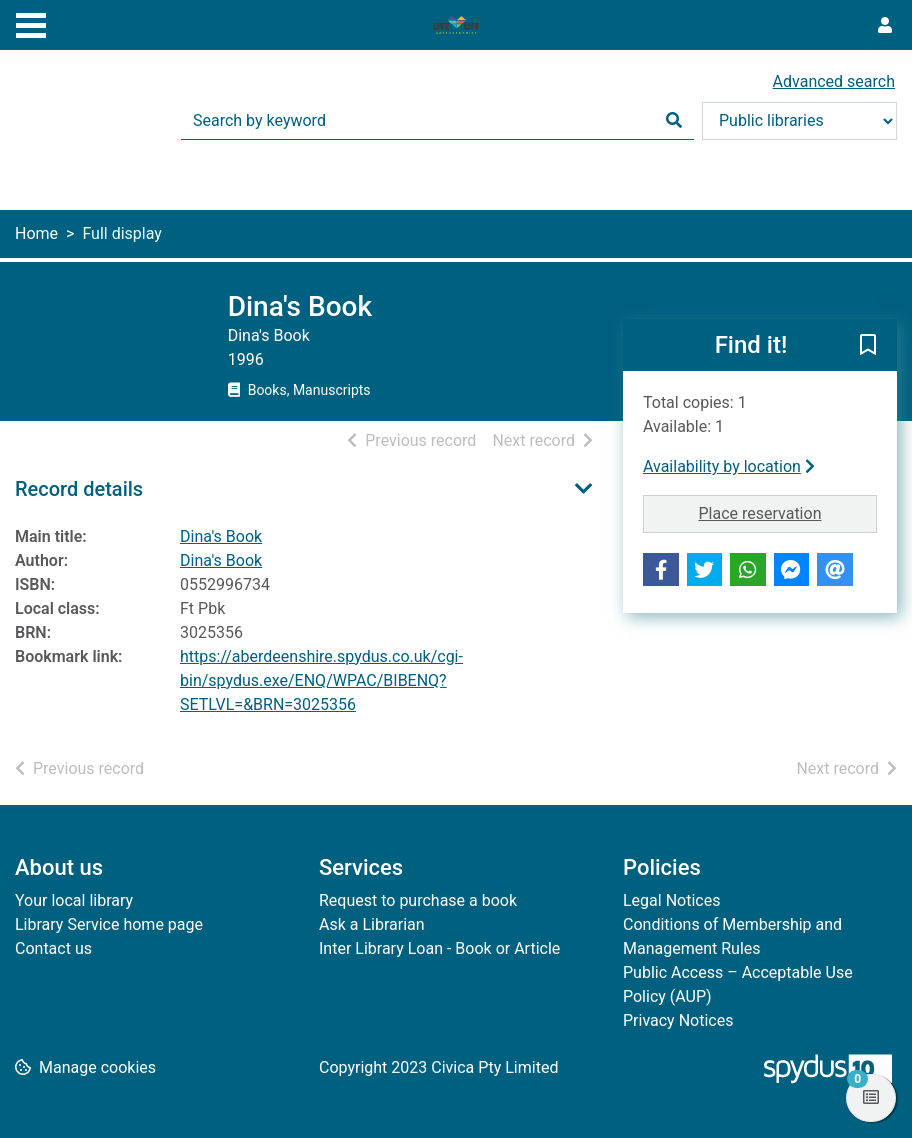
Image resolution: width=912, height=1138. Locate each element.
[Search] (674, 121)
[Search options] (799, 121)
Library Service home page (109, 924)
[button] (868, 346)
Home (36, 233)
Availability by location (729, 466)
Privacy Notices (678, 1020)
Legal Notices (671, 900)
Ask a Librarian (372, 924)
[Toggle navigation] (31, 23)
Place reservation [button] (787, 512)
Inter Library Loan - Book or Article (439, 948)
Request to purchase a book (418, 900)
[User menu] (885, 26)
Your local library (74, 900)
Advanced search (834, 81)
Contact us (53, 948)
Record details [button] (79, 489)
